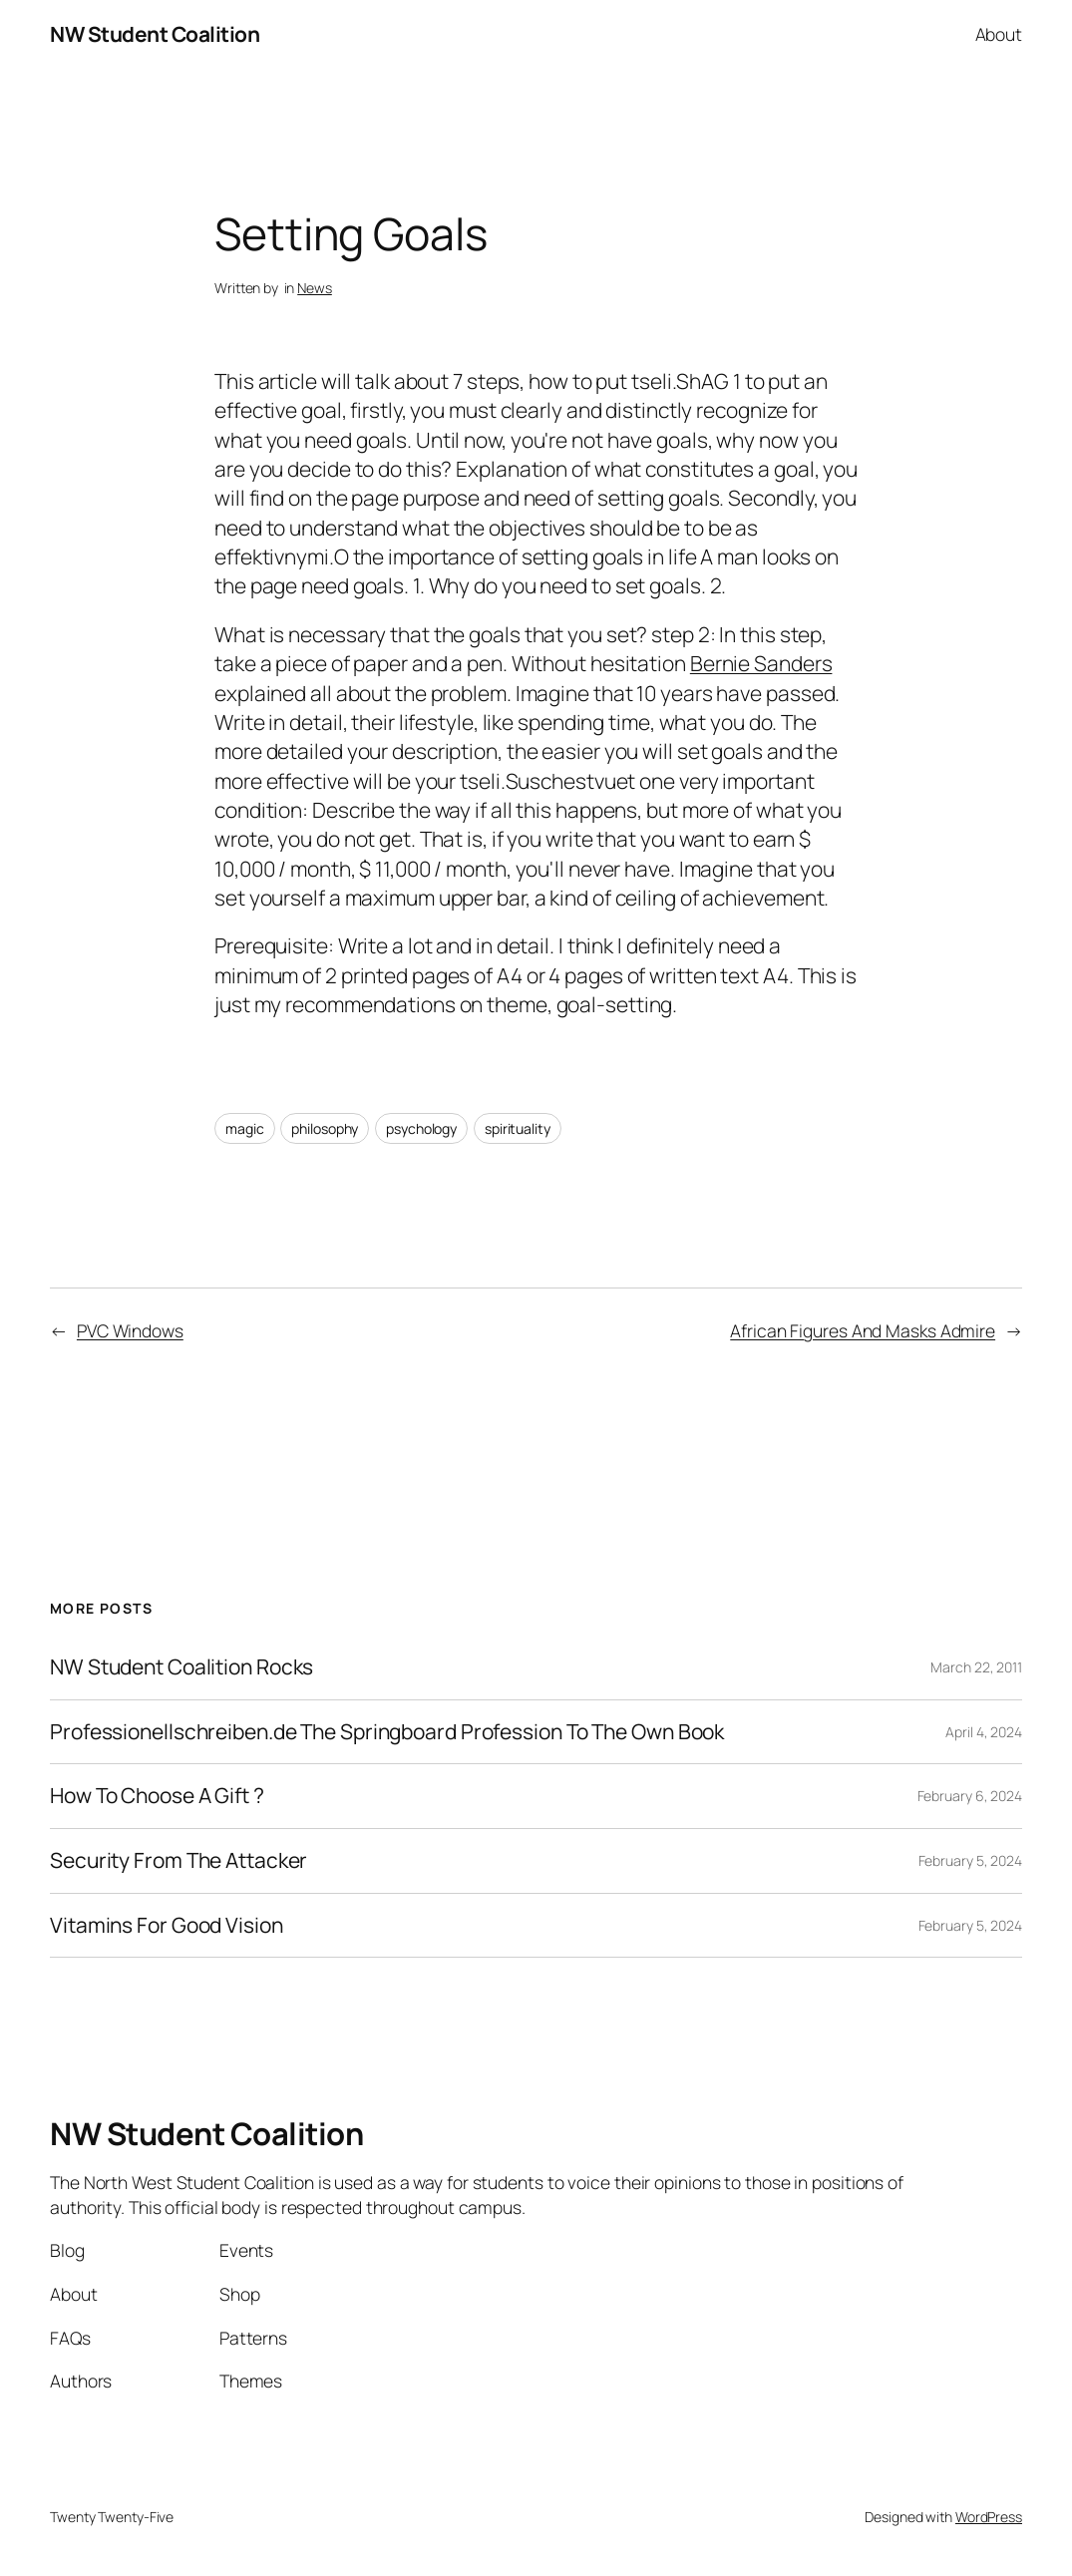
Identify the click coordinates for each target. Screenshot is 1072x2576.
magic (244, 1128)
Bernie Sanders (761, 663)
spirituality (517, 1128)
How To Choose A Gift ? (157, 1796)
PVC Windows (130, 1330)
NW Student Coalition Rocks (181, 1667)
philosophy (324, 1128)
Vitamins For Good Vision (166, 1926)
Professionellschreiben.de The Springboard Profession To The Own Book (387, 1732)
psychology (421, 1128)
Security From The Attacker (178, 1861)
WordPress (988, 2516)
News (314, 287)
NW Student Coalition (154, 34)
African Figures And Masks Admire (862, 1330)
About (999, 34)
